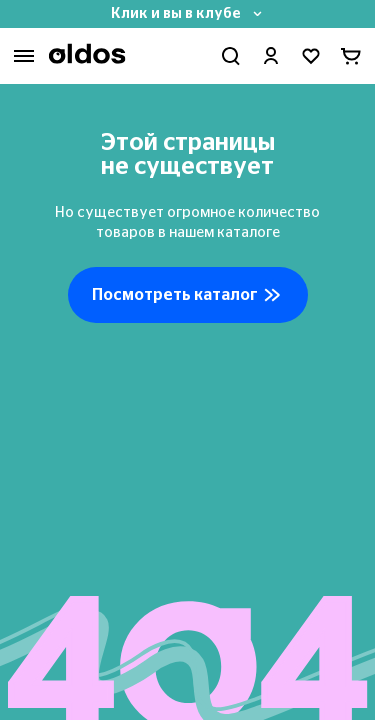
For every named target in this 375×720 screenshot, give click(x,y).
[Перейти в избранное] (311, 56)
